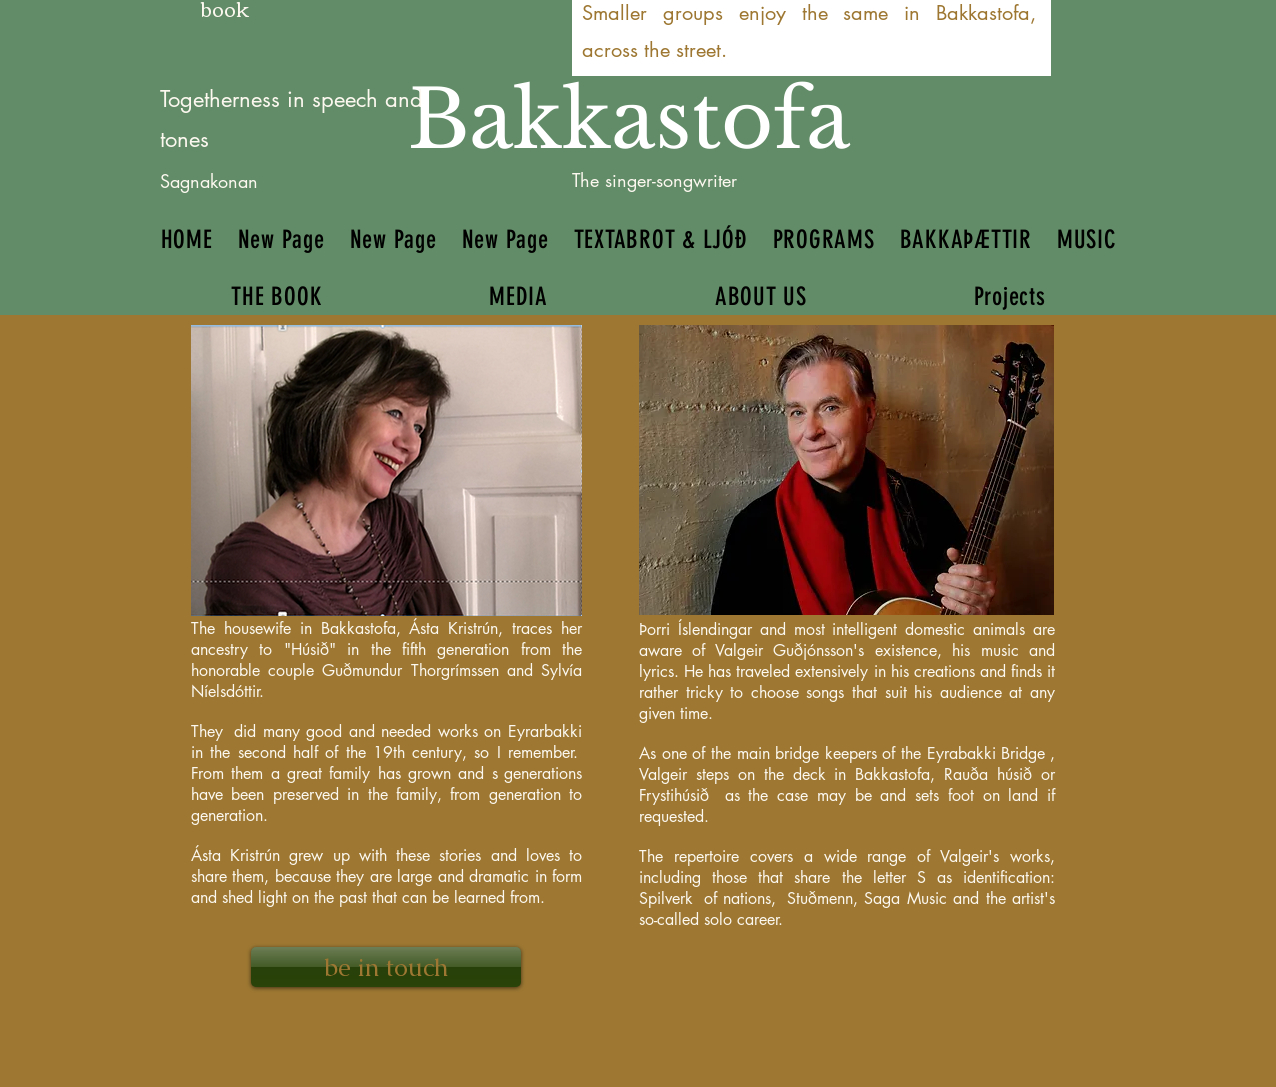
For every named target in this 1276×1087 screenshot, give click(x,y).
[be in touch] (386, 967)
